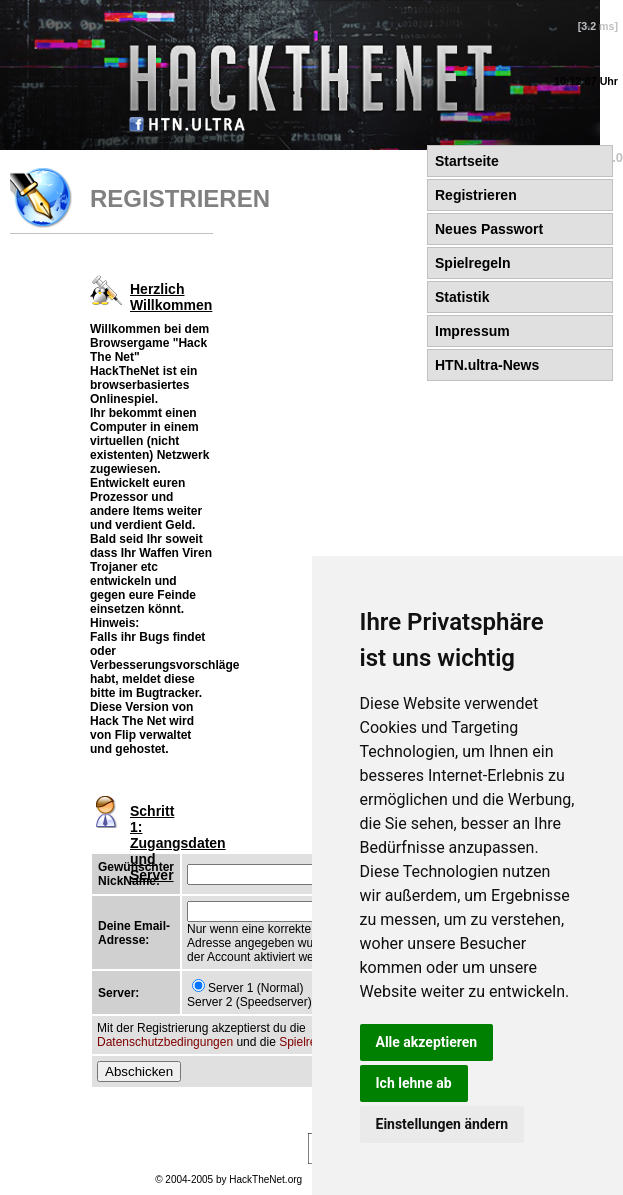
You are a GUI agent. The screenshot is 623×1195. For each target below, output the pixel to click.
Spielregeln (309, 1042)
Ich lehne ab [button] (414, 1083)
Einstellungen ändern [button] (442, 1124)
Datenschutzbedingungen (165, 1042)
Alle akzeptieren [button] (427, 1042)
